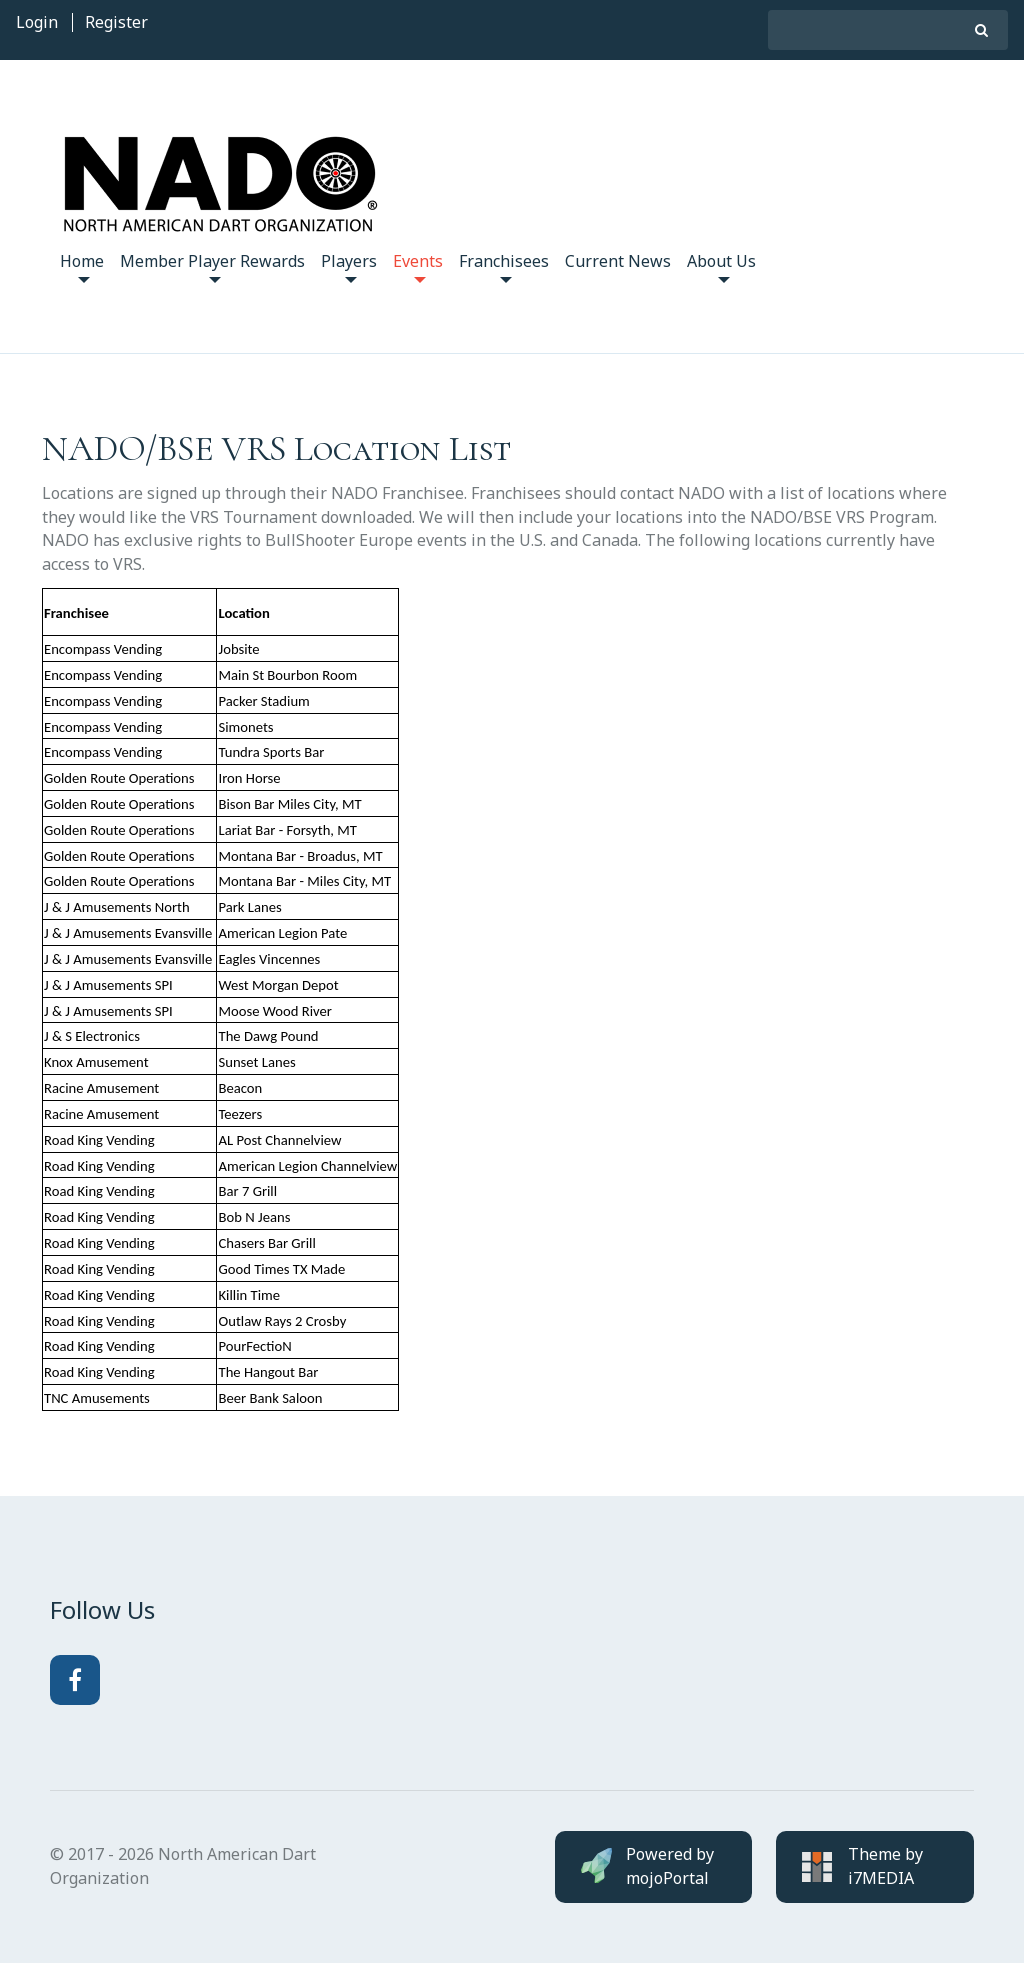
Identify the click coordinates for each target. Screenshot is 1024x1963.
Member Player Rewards (212, 266)
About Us (721, 266)
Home (82, 266)
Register (116, 22)
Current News (618, 261)
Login (37, 22)
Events (418, 266)
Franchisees (504, 266)
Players (349, 266)
